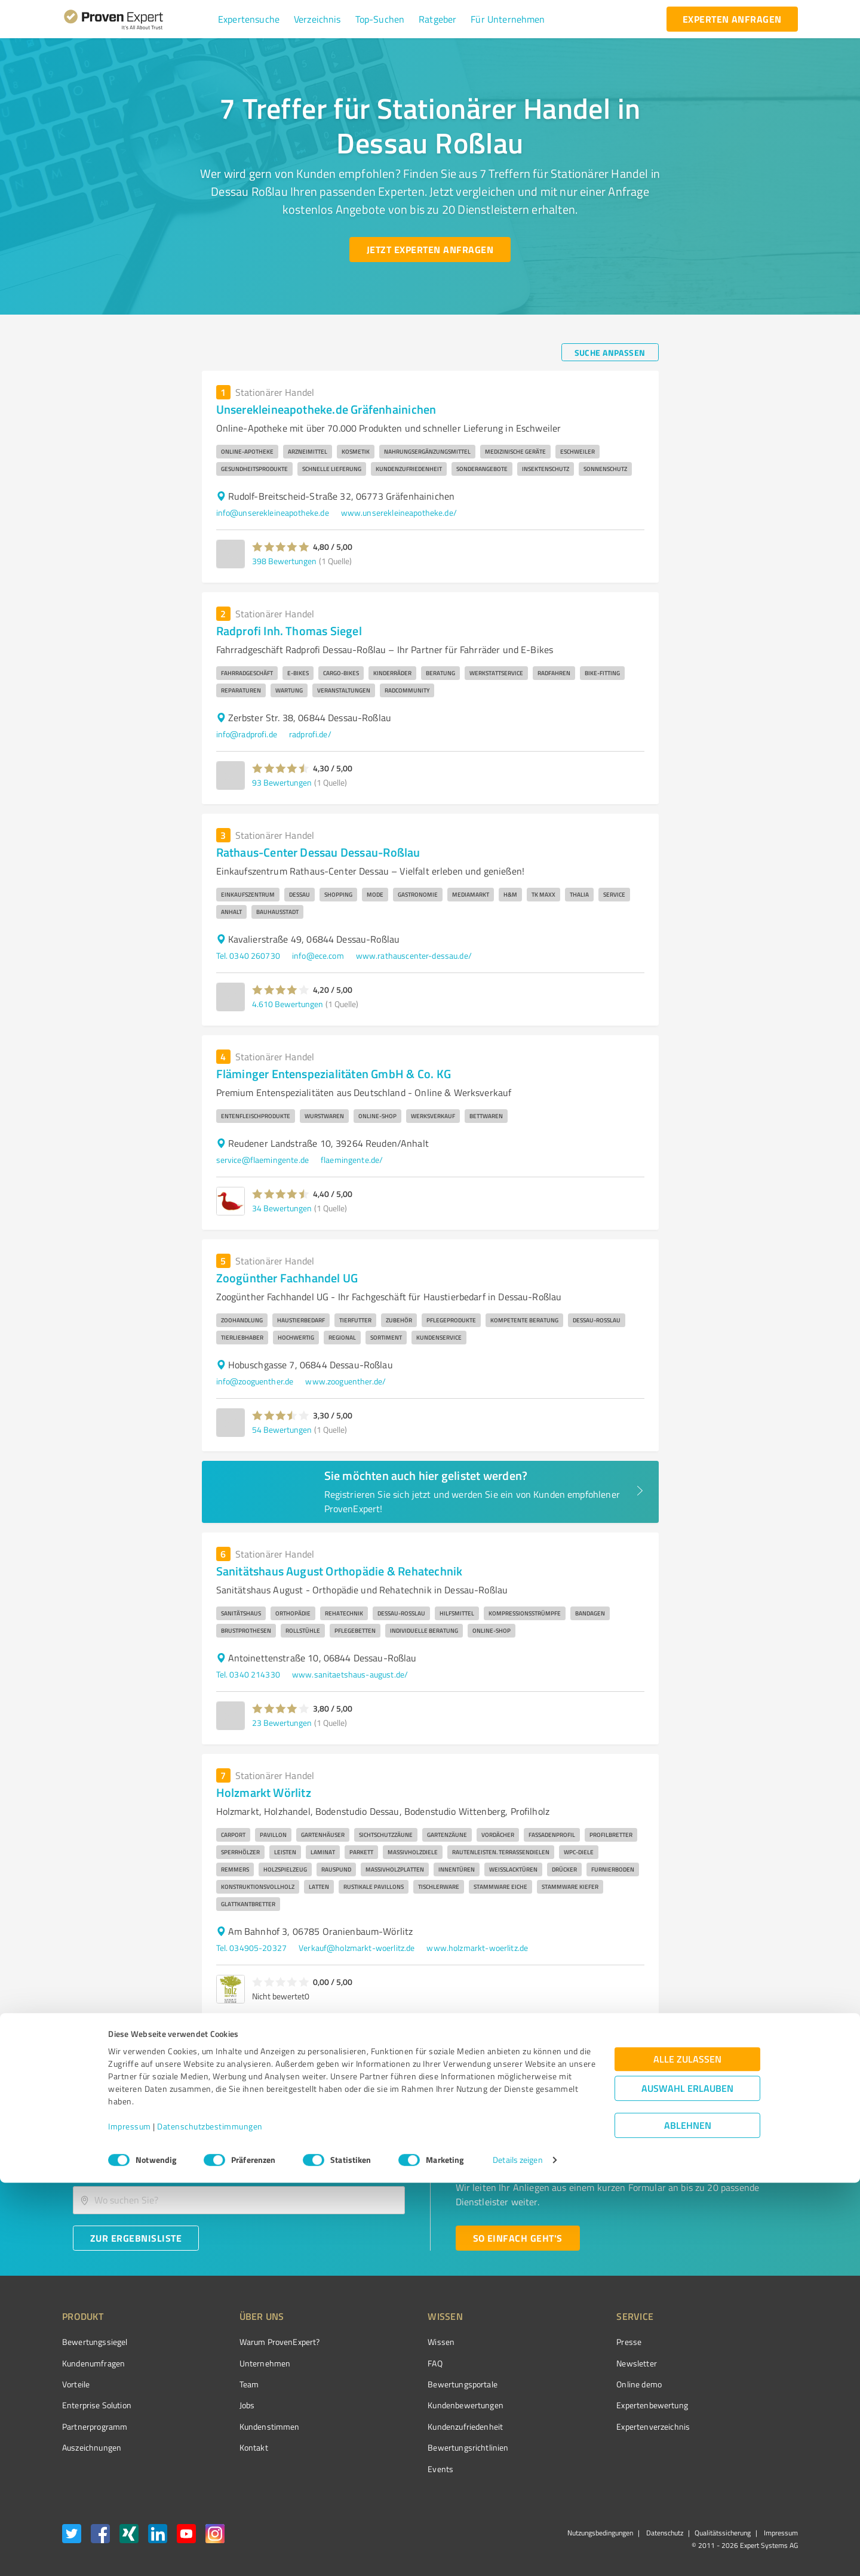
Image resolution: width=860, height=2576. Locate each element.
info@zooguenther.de (255, 1381)
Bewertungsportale (418, 2384)
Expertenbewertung (585, 2405)
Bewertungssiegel (94, 2341)
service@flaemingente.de (262, 1159)
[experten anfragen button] (732, 19)
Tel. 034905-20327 (251, 1947)
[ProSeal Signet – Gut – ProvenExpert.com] (753, 2364)
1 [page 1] (629, 2041)
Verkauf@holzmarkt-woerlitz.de (356, 1947)
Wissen (396, 2341)
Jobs (224, 2405)
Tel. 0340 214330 (248, 1674)
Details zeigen (517, 2553)
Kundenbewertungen (421, 2405)
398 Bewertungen (284, 561)
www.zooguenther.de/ (345, 1381)
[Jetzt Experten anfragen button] (430, 249)
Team (226, 2384)
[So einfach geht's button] (518, 2238)
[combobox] (239, 2163)
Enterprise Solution (96, 2405)
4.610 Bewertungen (287, 1004)
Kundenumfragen (93, 2363)
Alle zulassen (687, 2453)
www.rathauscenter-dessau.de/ (414, 955)
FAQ (390, 2363)
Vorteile (76, 2384)
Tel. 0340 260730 (248, 955)
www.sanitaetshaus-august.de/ (350, 1674)
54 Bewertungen (282, 1429)
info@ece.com (318, 955)
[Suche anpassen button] (610, 352)
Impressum (129, 2520)
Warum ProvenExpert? (257, 2341)
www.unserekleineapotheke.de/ (399, 512)
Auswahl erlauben (687, 2482)
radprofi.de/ (310, 734)
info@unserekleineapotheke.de (272, 512)
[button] (249, 19)
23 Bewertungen (282, 1722)
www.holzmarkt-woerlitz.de (477, 1947)
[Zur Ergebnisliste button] (136, 2238)
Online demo (572, 2384)
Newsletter (569, 2363)
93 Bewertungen (282, 782)
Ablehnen (687, 2519)
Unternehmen (242, 2363)
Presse (562, 2341)
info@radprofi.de (246, 734)
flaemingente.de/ (352, 1159)
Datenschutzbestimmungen (210, 2520)
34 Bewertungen (282, 1208)
